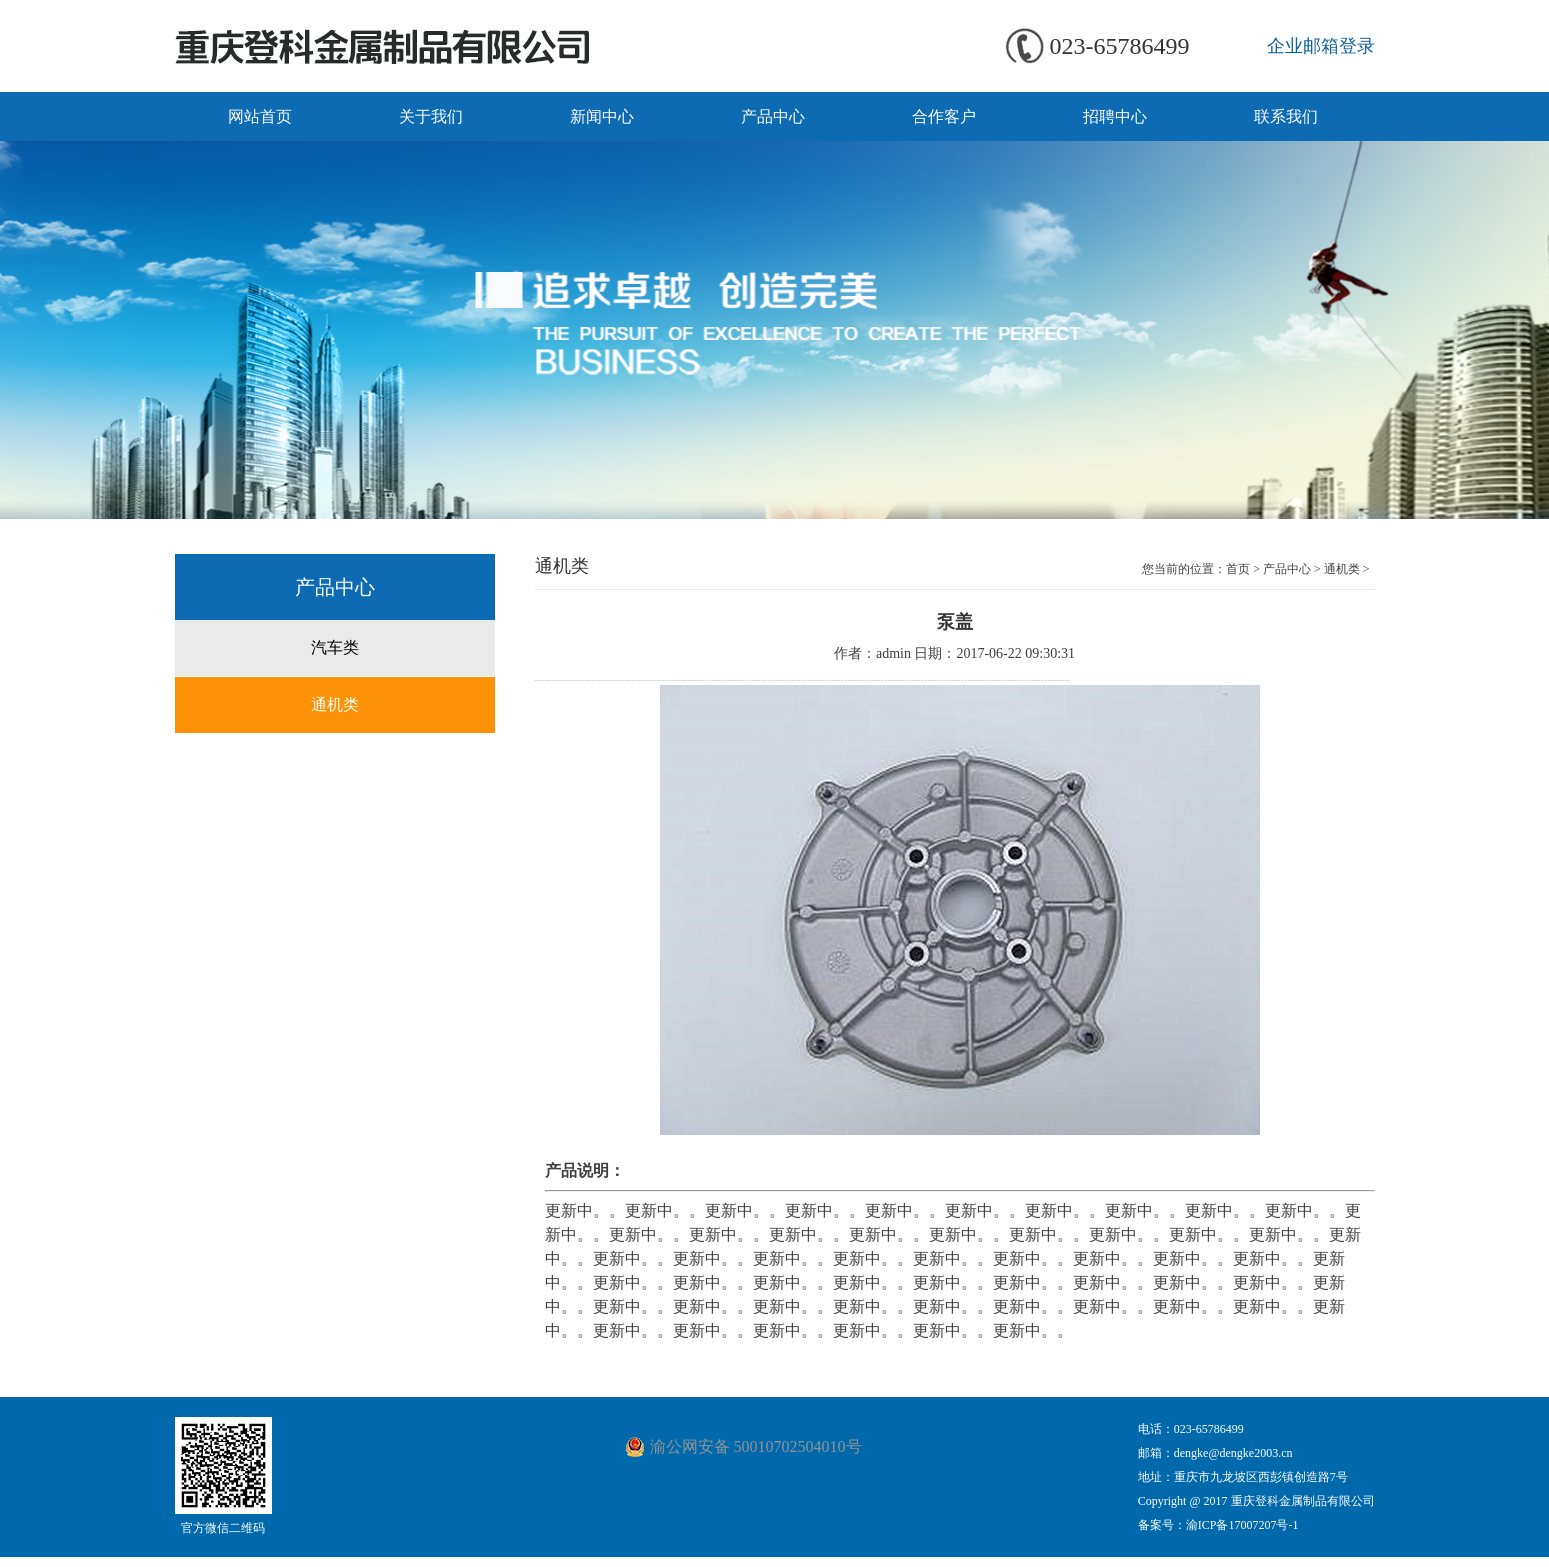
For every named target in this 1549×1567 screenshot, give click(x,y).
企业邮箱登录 (1321, 46)
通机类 (335, 704)
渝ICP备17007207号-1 (1242, 1525)
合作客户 (944, 116)
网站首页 (260, 116)
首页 (1238, 569)
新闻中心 (602, 116)
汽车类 (335, 647)
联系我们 (1286, 116)
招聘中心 (1115, 116)
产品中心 (773, 116)
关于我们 (431, 116)
